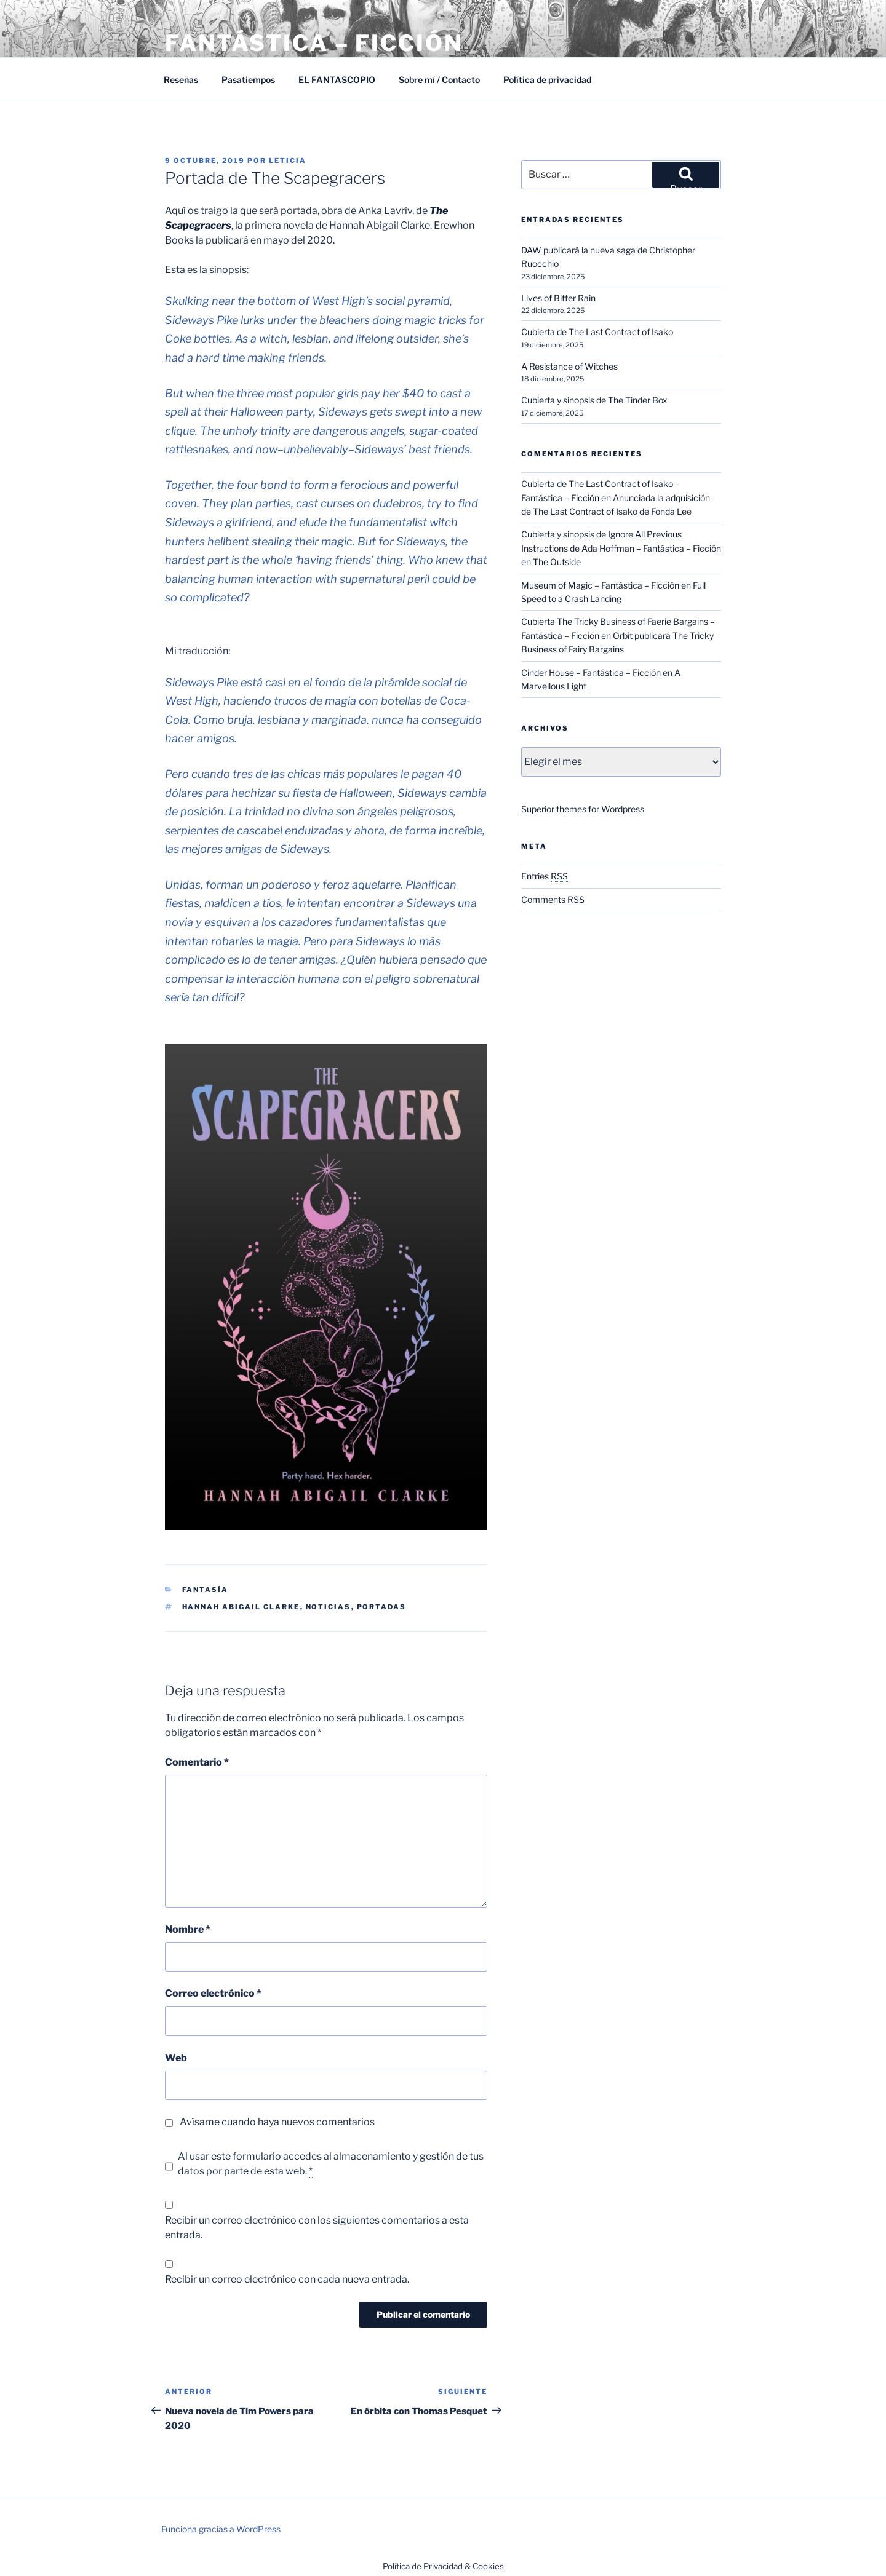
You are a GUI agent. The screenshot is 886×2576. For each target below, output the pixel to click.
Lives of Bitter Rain (558, 298)
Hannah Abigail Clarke (241, 1607)
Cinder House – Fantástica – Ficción (591, 672)
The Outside (557, 562)
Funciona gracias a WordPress (221, 2529)
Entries (544, 876)
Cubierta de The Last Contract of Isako (597, 332)
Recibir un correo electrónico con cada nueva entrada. (287, 2279)
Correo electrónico (213, 1993)
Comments (553, 899)
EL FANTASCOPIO (336, 79)
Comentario (197, 1762)
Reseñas (181, 79)
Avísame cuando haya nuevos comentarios (277, 2122)
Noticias (328, 1607)
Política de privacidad (547, 79)
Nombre (187, 1929)
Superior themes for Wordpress (582, 809)
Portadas (382, 1607)
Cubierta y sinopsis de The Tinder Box (594, 400)
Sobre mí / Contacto (439, 79)
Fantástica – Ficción (314, 43)
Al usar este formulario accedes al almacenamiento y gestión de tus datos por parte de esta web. (331, 2164)
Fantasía (205, 1589)
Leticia (287, 160)
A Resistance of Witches (569, 366)
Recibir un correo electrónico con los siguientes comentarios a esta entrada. (317, 2227)
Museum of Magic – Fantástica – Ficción (600, 585)
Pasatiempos (248, 79)
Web (176, 2058)
